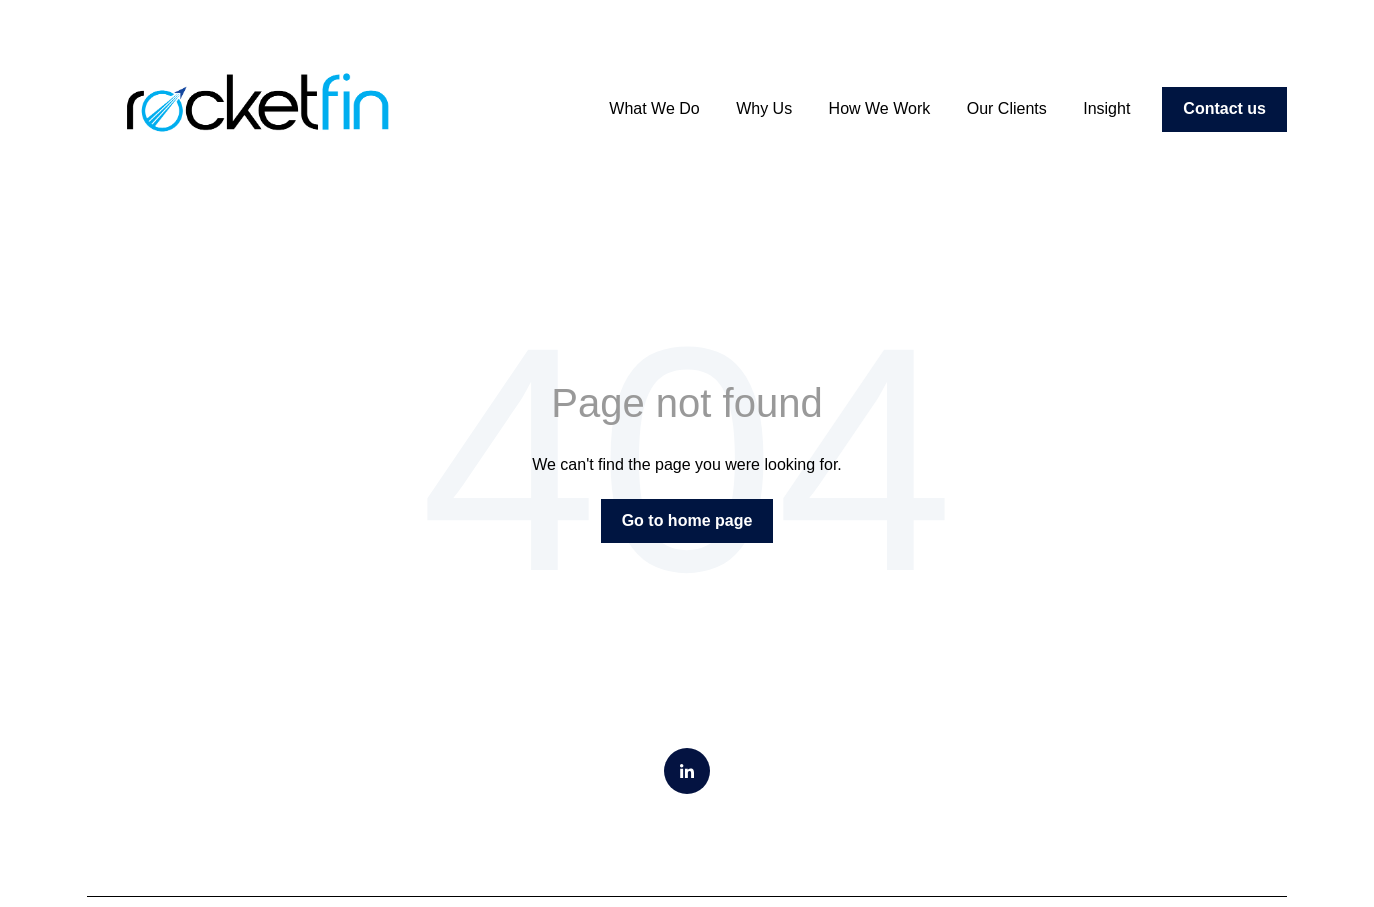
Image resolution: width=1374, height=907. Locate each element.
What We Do (654, 108)
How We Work (880, 108)
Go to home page (687, 520)
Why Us (764, 108)
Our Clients (1007, 108)
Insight (1106, 108)
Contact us (1224, 108)
